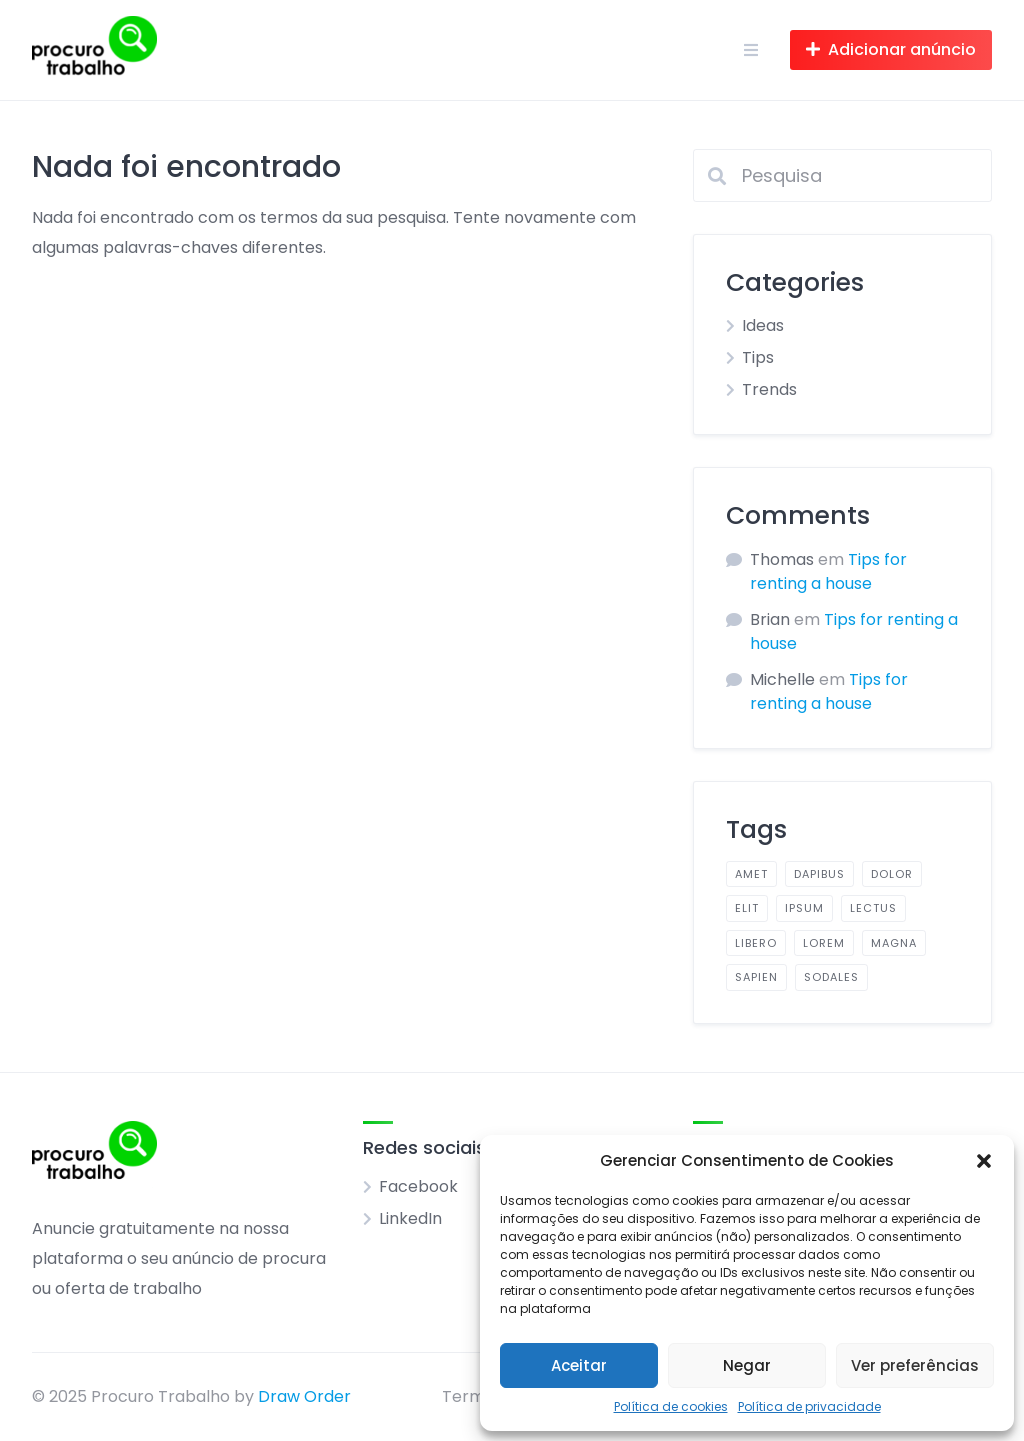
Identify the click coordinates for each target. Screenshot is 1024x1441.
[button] (984, 1161)
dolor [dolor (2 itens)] (892, 874)
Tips (758, 357)
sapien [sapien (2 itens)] (756, 977)
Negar (747, 1365)
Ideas (763, 325)
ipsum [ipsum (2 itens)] (804, 908)
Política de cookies (671, 1406)
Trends (769, 389)
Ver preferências (915, 1365)
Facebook (418, 1186)
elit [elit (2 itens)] (747, 908)
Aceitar (579, 1365)
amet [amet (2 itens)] (751, 874)
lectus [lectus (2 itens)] (873, 908)
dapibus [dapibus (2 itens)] (819, 874)
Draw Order (304, 1396)
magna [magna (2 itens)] (894, 943)
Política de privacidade (809, 1406)
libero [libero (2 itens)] (756, 943)
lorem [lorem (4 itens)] (824, 943)
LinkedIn (410, 1218)
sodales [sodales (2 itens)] (831, 977)
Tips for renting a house (828, 571)
